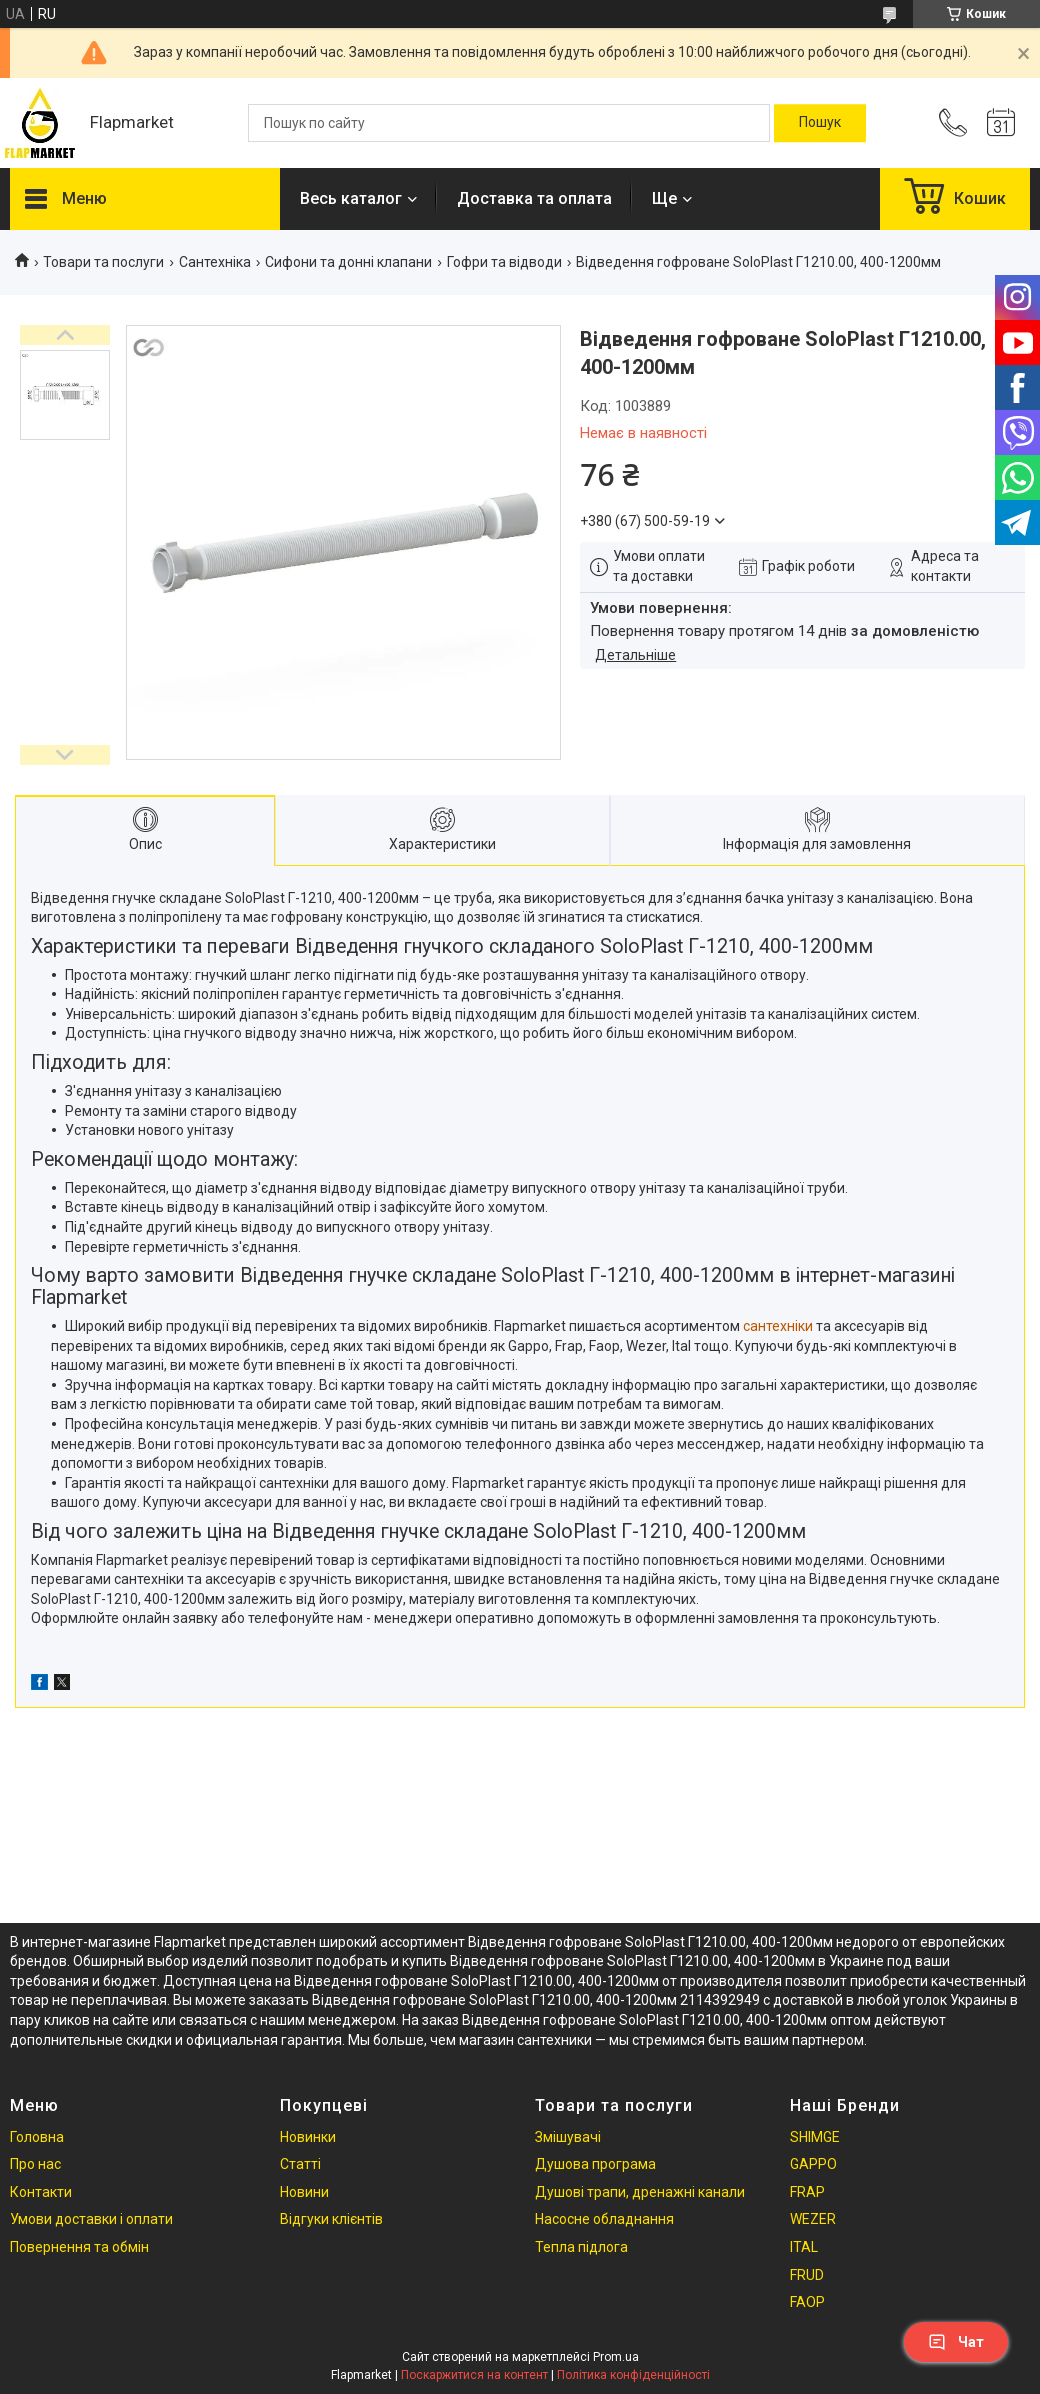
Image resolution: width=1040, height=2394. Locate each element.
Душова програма (595, 2164)
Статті (300, 2164)
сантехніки (778, 1326)
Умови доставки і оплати (91, 2219)
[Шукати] (820, 123)
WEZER (813, 2219)
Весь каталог (351, 198)
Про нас (35, 2164)
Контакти (41, 2192)
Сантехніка (215, 262)
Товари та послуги (103, 262)
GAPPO (813, 2164)
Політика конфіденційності (633, 2375)
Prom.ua (616, 2357)
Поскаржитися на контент (474, 2375)
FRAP (807, 2192)
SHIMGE (815, 2137)
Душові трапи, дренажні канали (640, 2192)
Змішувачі (568, 2137)
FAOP (807, 2302)
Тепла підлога (581, 2247)
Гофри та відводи (504, 262)
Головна (37, 2137)
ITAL (804, 2247)
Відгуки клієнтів (331, 2219)
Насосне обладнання (604, 2219)
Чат (956, 2342)
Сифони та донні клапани (348, 262)
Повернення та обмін (79, 2247)
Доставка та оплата (534, 198)
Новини (304, 2192)
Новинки (308, 2137)
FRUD (807, 2275)
